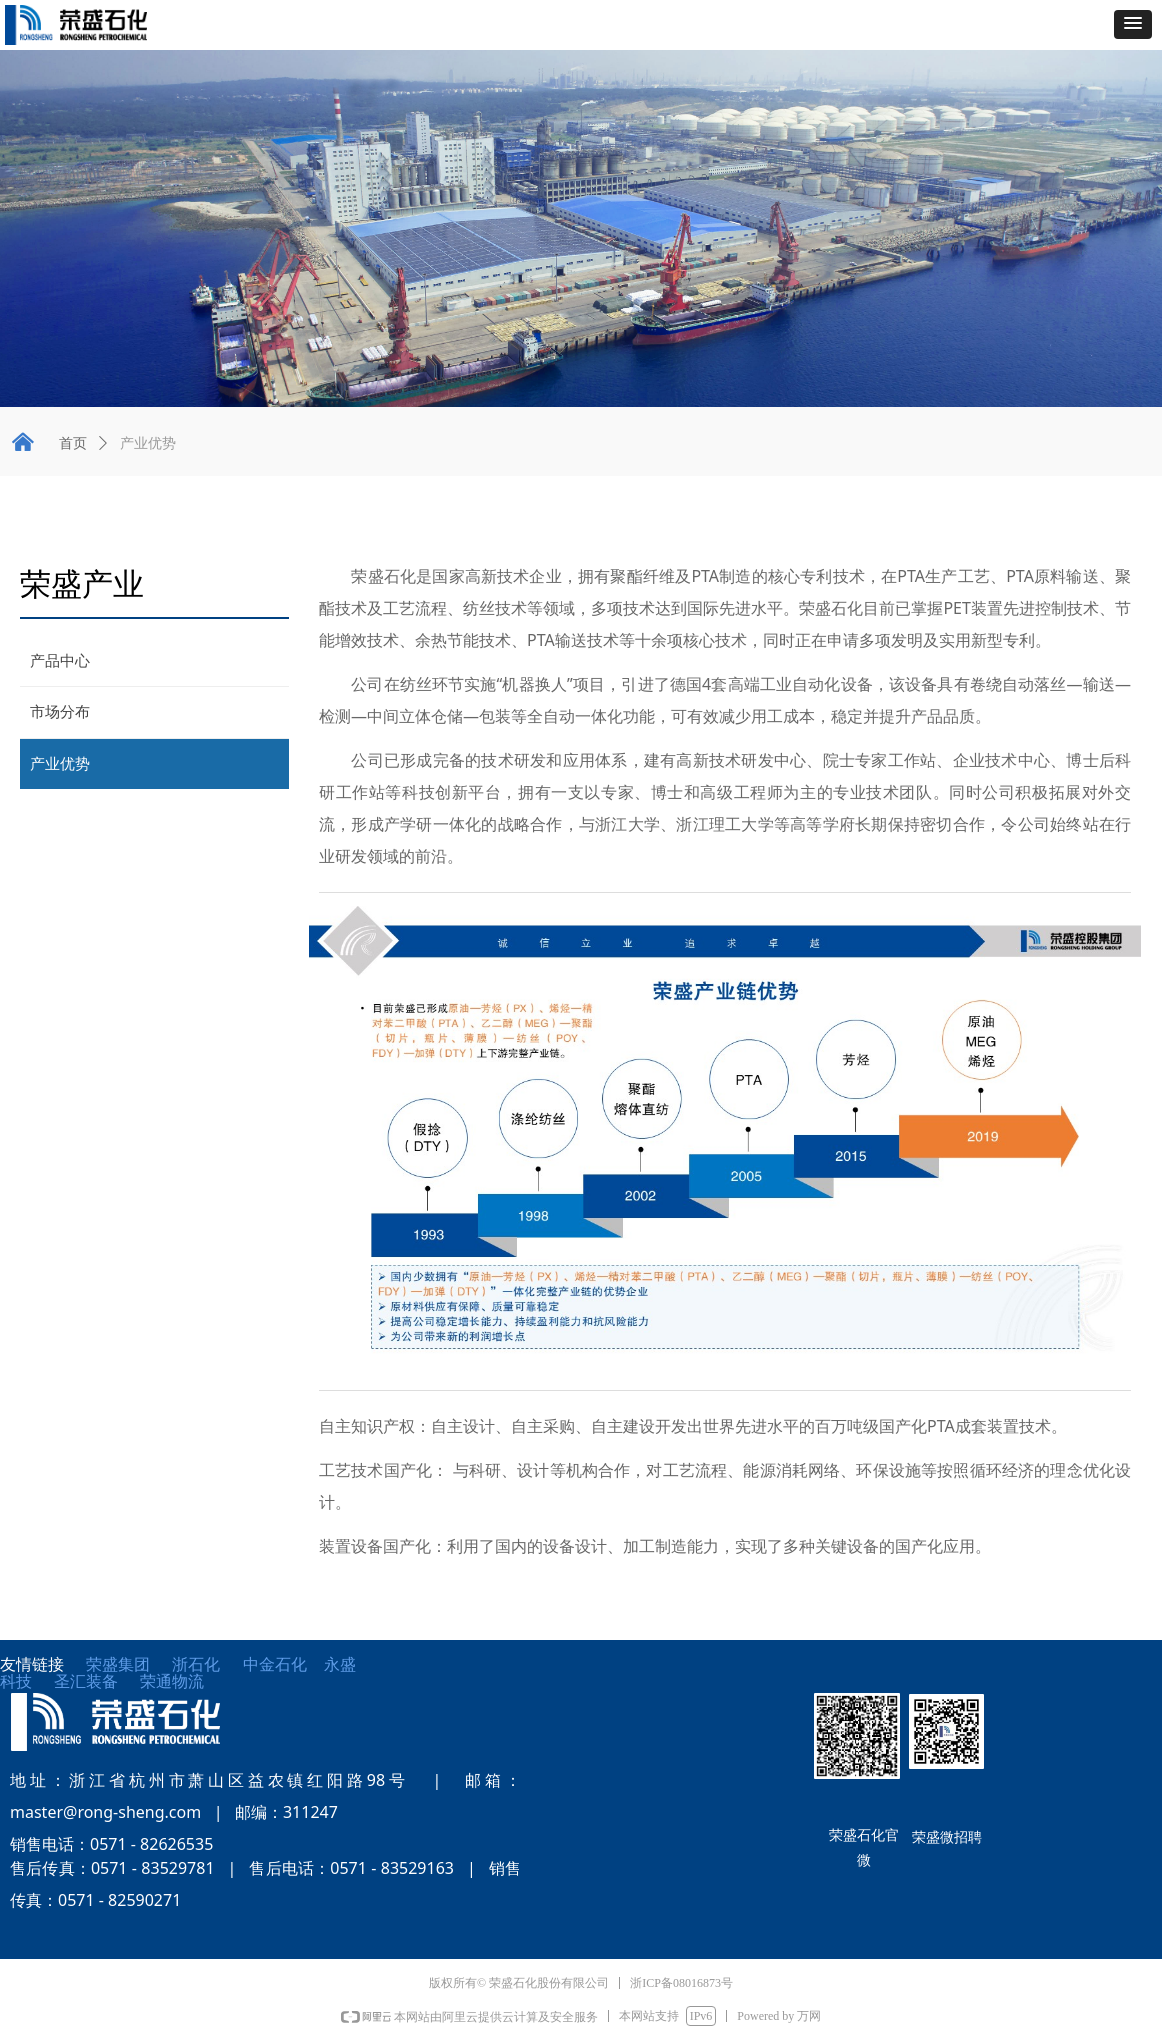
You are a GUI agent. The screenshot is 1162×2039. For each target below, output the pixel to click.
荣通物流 (172, 1681)
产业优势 (148, 443)
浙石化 (196, 1664)
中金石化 (275, 1664)
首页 (73, 443)
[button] (1133, 24)
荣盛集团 (118, 1664)
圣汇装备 (97, 1681)
